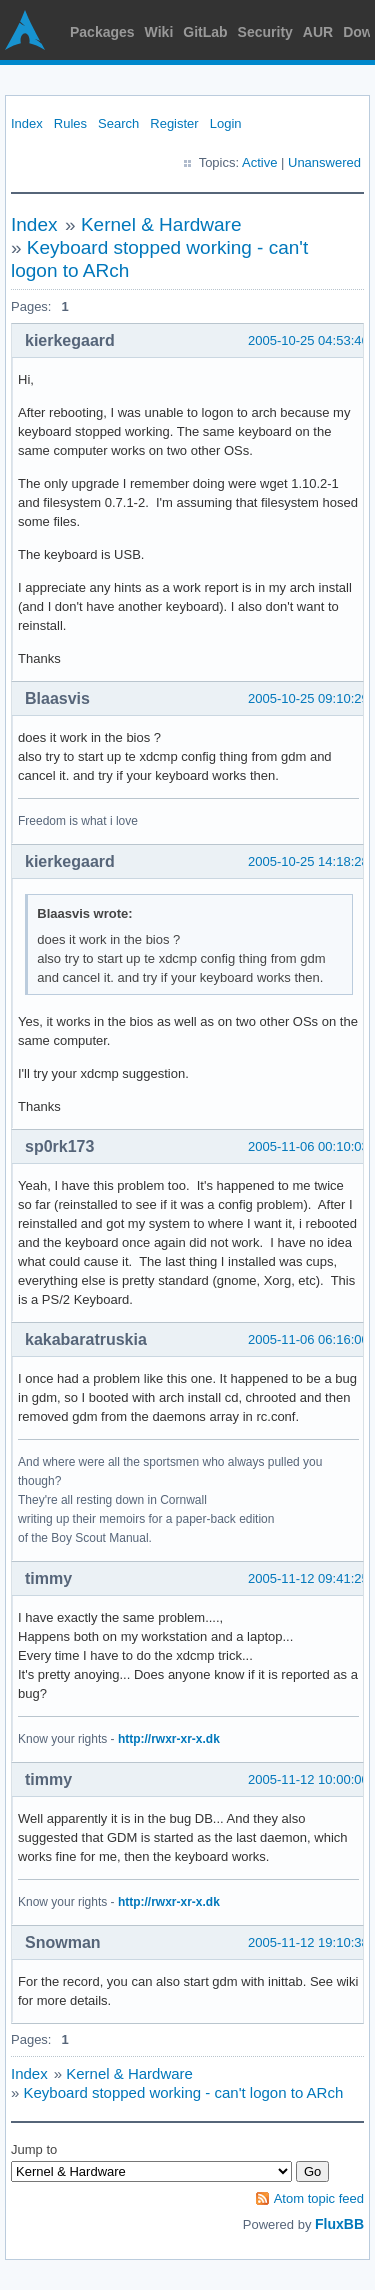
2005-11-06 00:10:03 (308, 1146)
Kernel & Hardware (161, 224)
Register (174, 123)
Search (118, 123)
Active (259, 162)
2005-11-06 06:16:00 (308, 1339)
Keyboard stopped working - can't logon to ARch (184, 2092)
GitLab (205, 32)
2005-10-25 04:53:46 (308, 340)
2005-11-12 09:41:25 (308, 1578)
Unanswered (324, 162)
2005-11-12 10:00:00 (308, 1779)
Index (27, 123)
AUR (318, 32)
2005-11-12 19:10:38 (308, 1942)
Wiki (159, 32)
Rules (70, 123)
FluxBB (339, 2224)
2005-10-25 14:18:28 (308, 861)
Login (226, 123)
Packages (102, 32)
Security (265, 32)
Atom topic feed (319, 2198)
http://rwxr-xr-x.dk (169, 1739)
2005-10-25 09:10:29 (308, 698)
